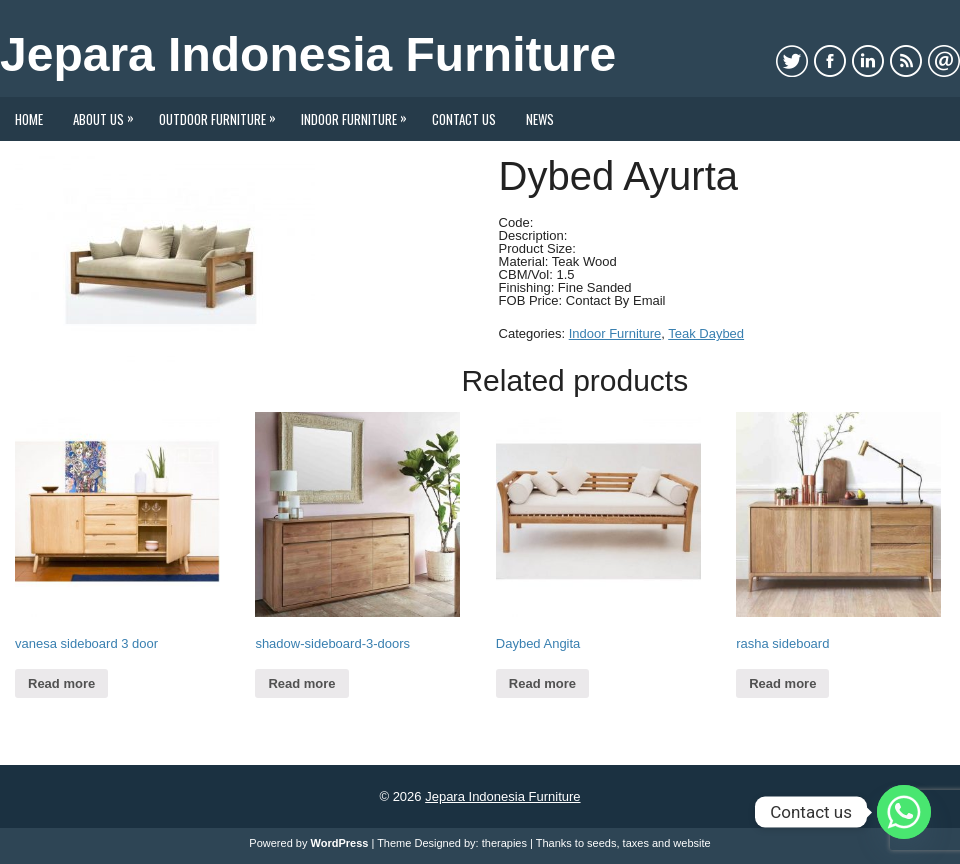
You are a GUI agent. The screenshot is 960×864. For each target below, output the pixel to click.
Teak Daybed (706, 333)
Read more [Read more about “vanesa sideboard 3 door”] (61, 683)
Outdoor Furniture (222, 113)
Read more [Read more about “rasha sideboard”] (782, 683)
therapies (504, 843)
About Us (108, 113)
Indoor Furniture (359, 113)
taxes (636, 843)
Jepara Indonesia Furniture (308, 54)
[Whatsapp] (904, 812)
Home (29, 119)
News (540, 119)
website (691, 843)
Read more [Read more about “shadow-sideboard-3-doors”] (301, 683)
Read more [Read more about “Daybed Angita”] (542, 683)
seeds (601, 843)
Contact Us (464, 119)
